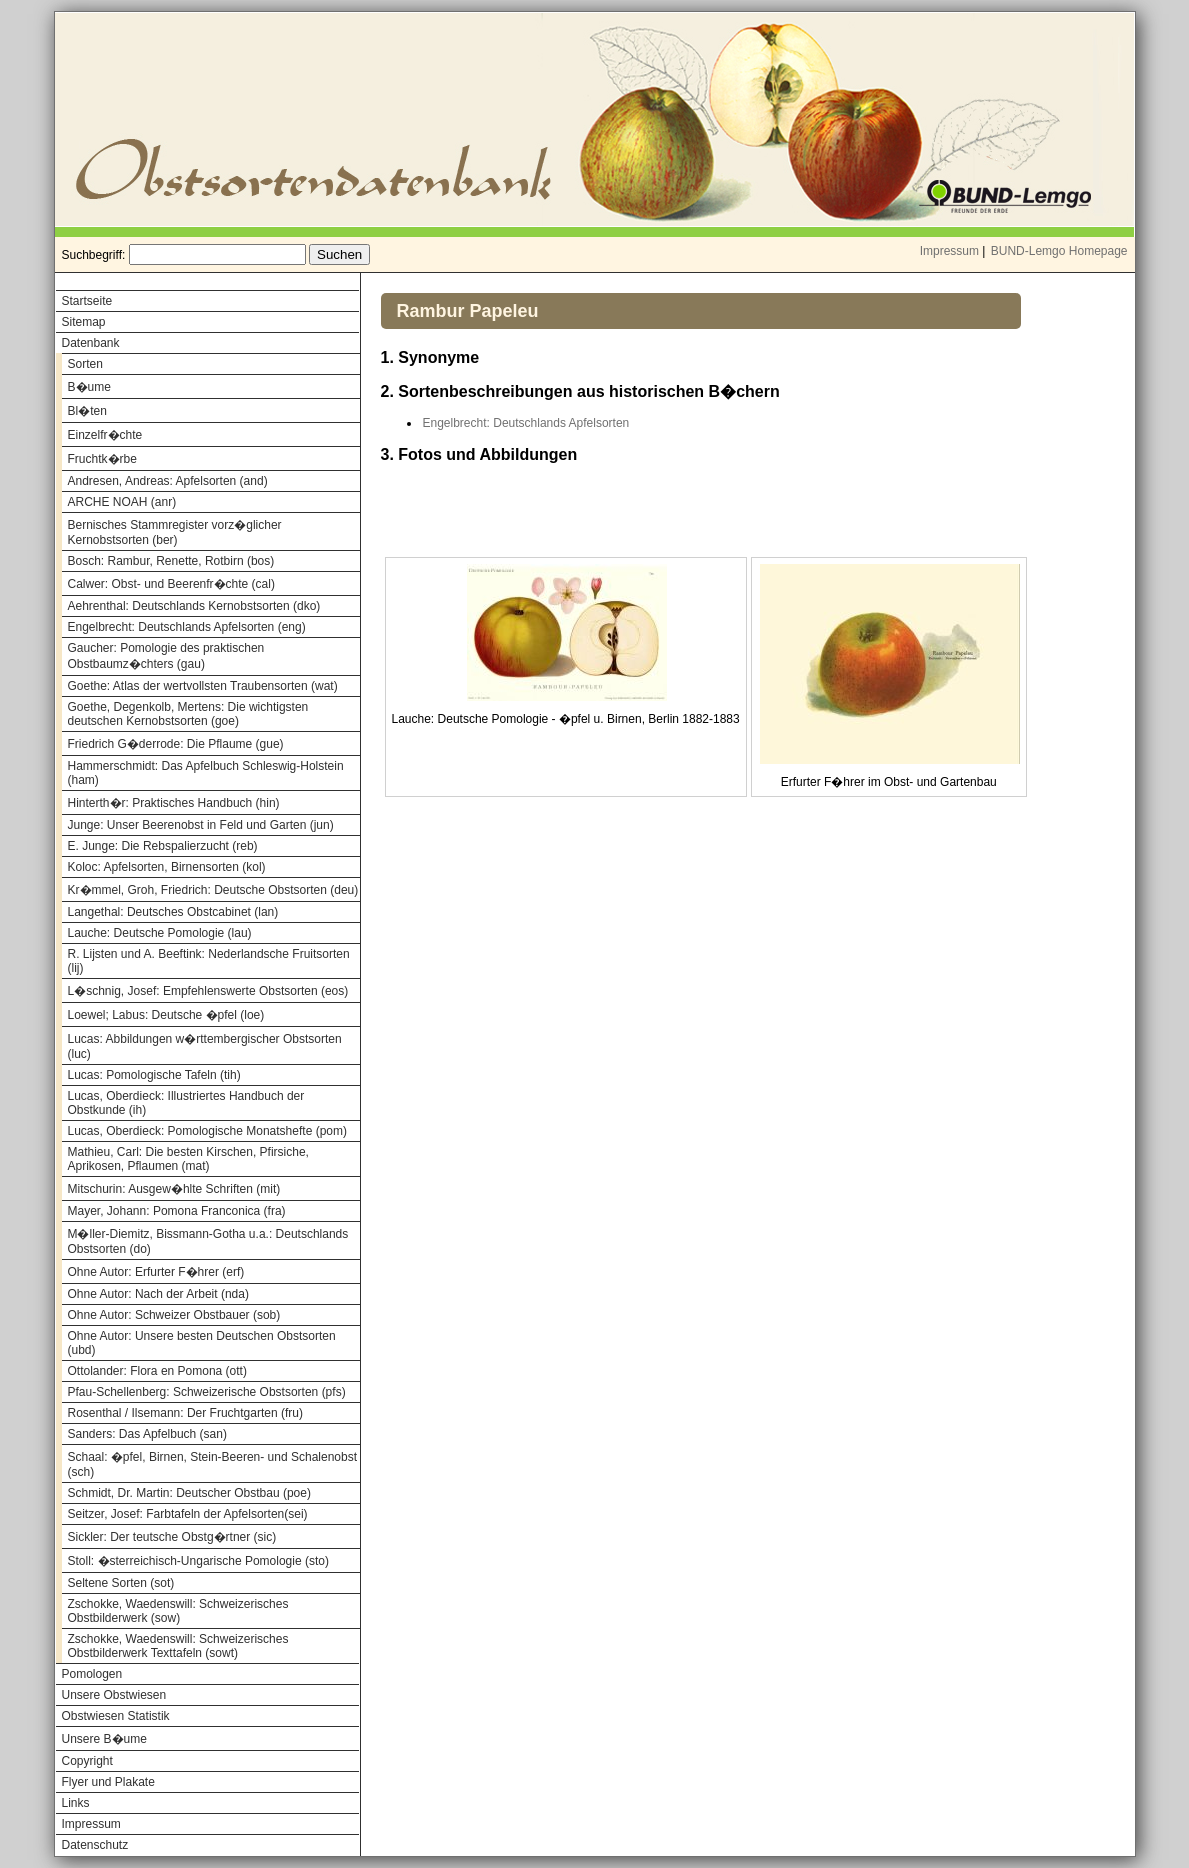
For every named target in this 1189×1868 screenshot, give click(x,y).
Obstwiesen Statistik (116, 1716)
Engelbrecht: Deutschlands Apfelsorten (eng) (187, 627)
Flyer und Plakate (108, 1782)
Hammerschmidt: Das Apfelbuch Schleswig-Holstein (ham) (206, 773)
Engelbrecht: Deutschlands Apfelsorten (526, 423)
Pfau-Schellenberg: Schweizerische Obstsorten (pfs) (207, 1392)
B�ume (89, 387)
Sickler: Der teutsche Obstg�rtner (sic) (172, 1537)
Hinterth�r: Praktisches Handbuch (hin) (174, 803)
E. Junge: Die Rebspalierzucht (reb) (163, 846)
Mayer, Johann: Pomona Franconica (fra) (177, 1211)
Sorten (85, 364)
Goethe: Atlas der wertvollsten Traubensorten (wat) (203, 686)
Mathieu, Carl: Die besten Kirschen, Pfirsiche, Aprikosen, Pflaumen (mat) (188, 1159)
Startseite (87, 301)
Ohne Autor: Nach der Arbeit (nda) (158, 1294)
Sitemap (84, 322)
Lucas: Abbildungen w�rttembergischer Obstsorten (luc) (205, 1046)
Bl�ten (87, 411)
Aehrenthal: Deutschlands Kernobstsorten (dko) (194, 606)
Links (76, 1803)
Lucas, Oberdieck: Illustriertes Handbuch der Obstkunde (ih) (186, 1103)
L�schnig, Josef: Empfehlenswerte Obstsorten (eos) (208, 991)
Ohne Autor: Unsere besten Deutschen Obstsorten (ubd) (202, 1343)
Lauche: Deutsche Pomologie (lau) (160, 933)
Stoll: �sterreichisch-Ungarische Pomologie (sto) (198, 1561)
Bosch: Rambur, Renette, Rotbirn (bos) (171, 561)
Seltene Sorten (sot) (121, 1583)
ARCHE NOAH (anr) (122, 502)
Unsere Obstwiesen (114, 1695)
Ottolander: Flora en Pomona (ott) (157, 1371)
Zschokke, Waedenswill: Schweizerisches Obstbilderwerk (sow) (178, 1611)
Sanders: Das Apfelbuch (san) (147, 1434)
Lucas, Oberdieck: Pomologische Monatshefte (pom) (207, 1131)
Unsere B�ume (104, 1739)
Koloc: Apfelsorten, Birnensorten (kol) (167, 867)
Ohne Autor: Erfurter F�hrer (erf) (156, 1272)
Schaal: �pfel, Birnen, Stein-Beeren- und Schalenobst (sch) (213, 1464)
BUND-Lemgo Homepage (1059, 251)
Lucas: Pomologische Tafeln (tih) (154, 1075)
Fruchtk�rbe (102, 459)
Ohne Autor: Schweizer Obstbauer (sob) (174, 1315)
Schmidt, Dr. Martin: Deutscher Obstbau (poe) (189, 1493)
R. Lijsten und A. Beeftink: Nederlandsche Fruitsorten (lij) (209, 961)
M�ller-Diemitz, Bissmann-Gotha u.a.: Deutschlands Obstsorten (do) (208, 1241)
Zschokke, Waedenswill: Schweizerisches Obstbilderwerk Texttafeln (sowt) (178, 1646)
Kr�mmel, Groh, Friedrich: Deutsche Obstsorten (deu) (213, 890)
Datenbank (91, 343)
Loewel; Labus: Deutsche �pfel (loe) (166, 1015)
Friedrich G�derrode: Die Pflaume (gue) (176, 744)
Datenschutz (95, 1845)
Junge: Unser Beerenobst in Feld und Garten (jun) (201, 825)
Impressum (949, 251)
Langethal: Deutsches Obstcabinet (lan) (173, 912)
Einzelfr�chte (105, 435)
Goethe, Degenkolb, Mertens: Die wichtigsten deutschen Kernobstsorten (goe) (188, 714)
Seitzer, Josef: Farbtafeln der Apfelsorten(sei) (188, 1514)
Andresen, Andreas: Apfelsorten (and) (168, 481)
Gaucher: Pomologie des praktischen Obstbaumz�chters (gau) (166, 656)
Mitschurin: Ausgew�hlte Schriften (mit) (174, 1189)
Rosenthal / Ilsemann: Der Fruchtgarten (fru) (185, 1413)
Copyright (87, 1761)
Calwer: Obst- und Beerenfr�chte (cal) (171, 584)
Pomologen (92, 1674)
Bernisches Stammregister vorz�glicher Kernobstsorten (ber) (175, 532)
